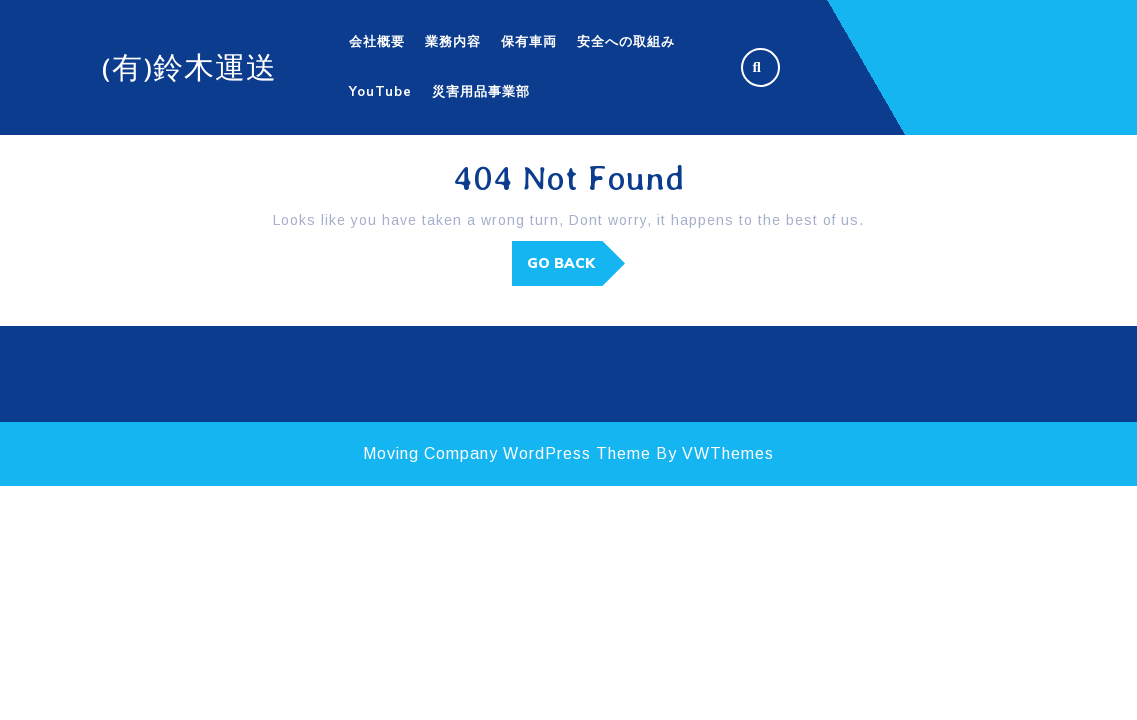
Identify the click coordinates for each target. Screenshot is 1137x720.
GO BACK (576, 269)
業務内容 (453, 42)
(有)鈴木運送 (189, 68)
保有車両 (529, 42)
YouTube (380, 92)
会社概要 (377, 42)
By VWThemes (715, 453)
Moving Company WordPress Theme (507, 453)
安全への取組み (626, 42)
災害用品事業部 (481, 92)
